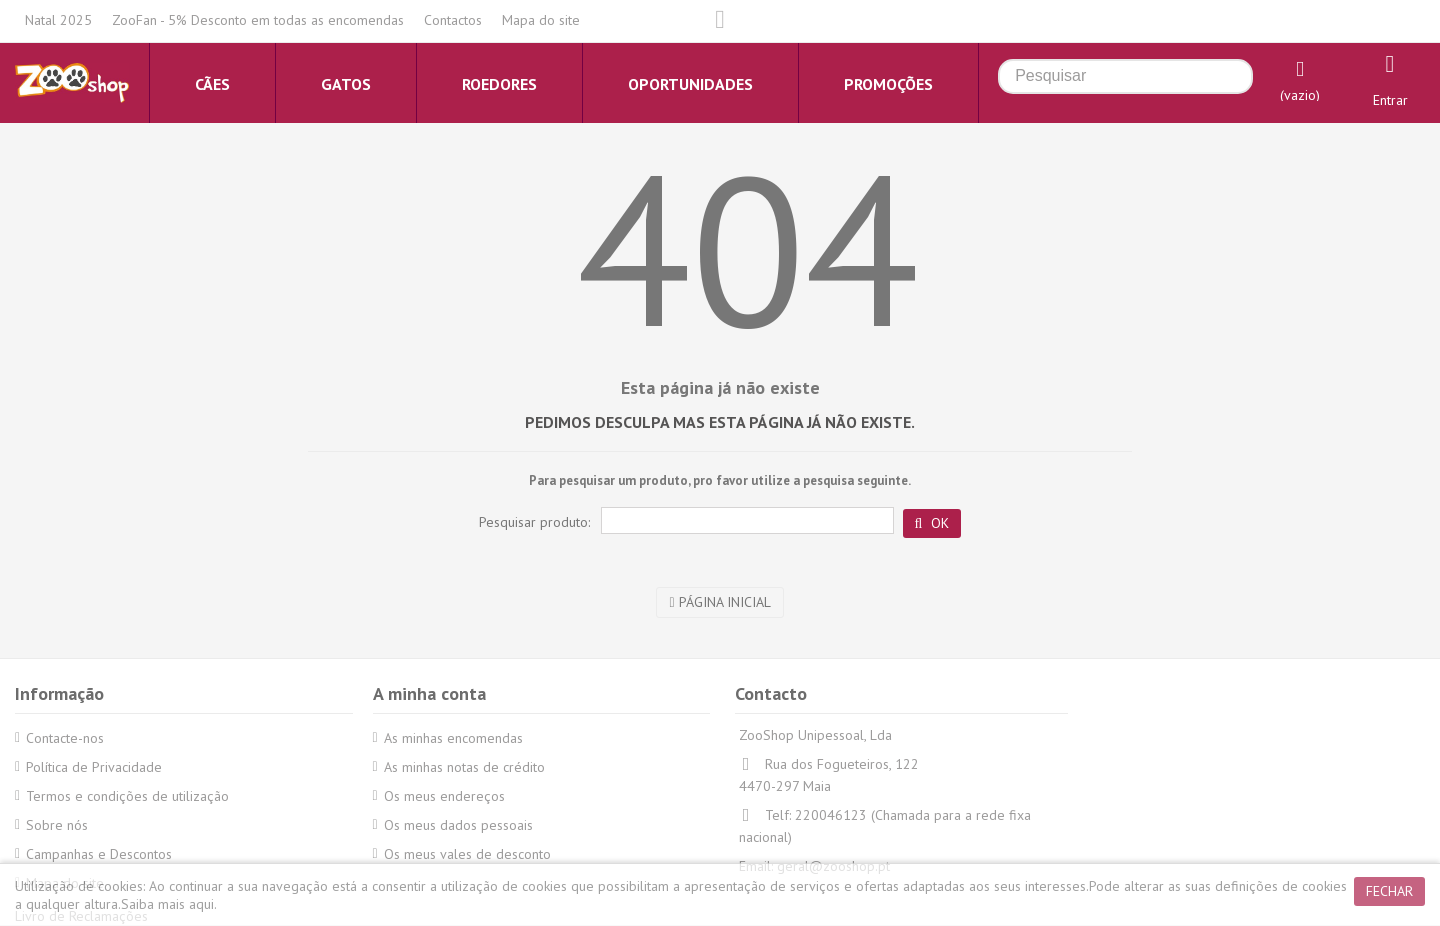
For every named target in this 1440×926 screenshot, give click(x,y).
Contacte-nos (65, 738)
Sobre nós (57, 825)
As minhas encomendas (453, 738)
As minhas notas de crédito (464, 767)
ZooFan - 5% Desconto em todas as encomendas (258, 20)
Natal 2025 (58, 20)
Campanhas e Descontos (99, 854)
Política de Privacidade (94, 767)
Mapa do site (541, 20)
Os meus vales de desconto (467, 854)
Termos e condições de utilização (127, 796)
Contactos (453, 20)
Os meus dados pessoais (458, 825)
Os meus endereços (444, 796)
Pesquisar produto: (534, 522)
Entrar (1390, 100)
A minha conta (429, 693)
